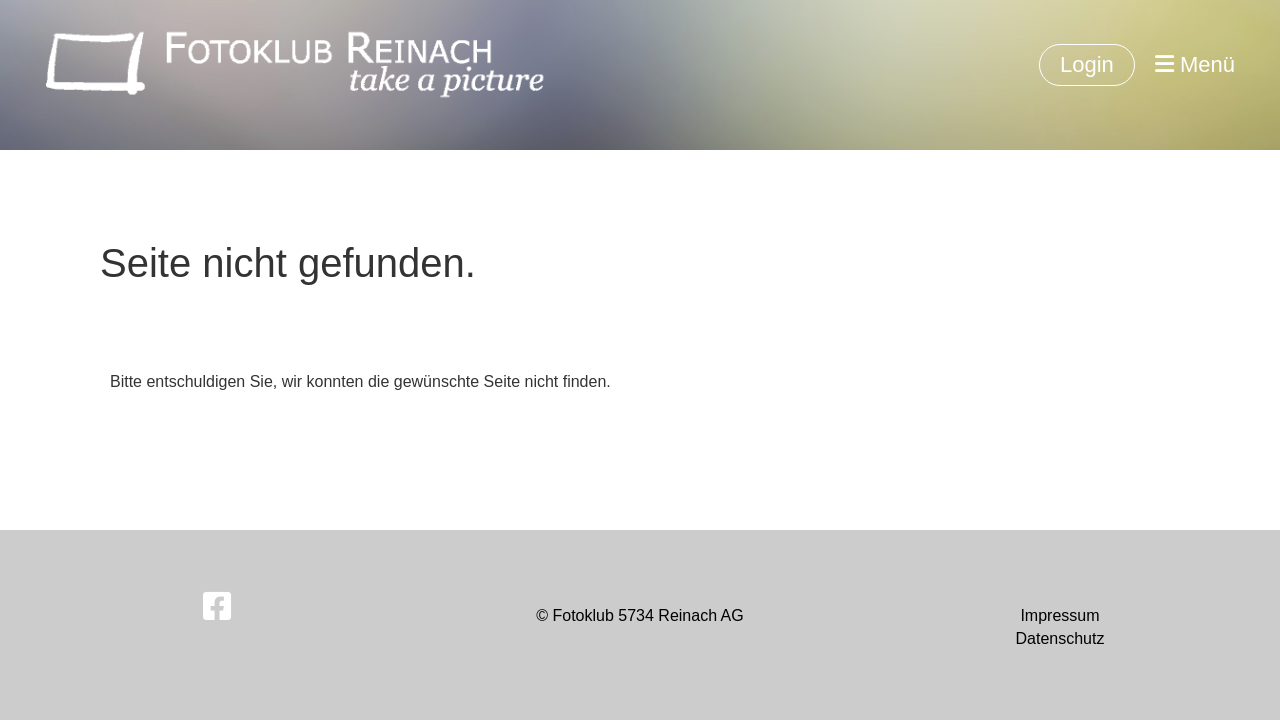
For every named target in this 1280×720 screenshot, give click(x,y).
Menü (1195, 64)
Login (1087, 64)
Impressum (1059, 615)
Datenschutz (1059, 638)
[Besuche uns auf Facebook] (217, 607)
